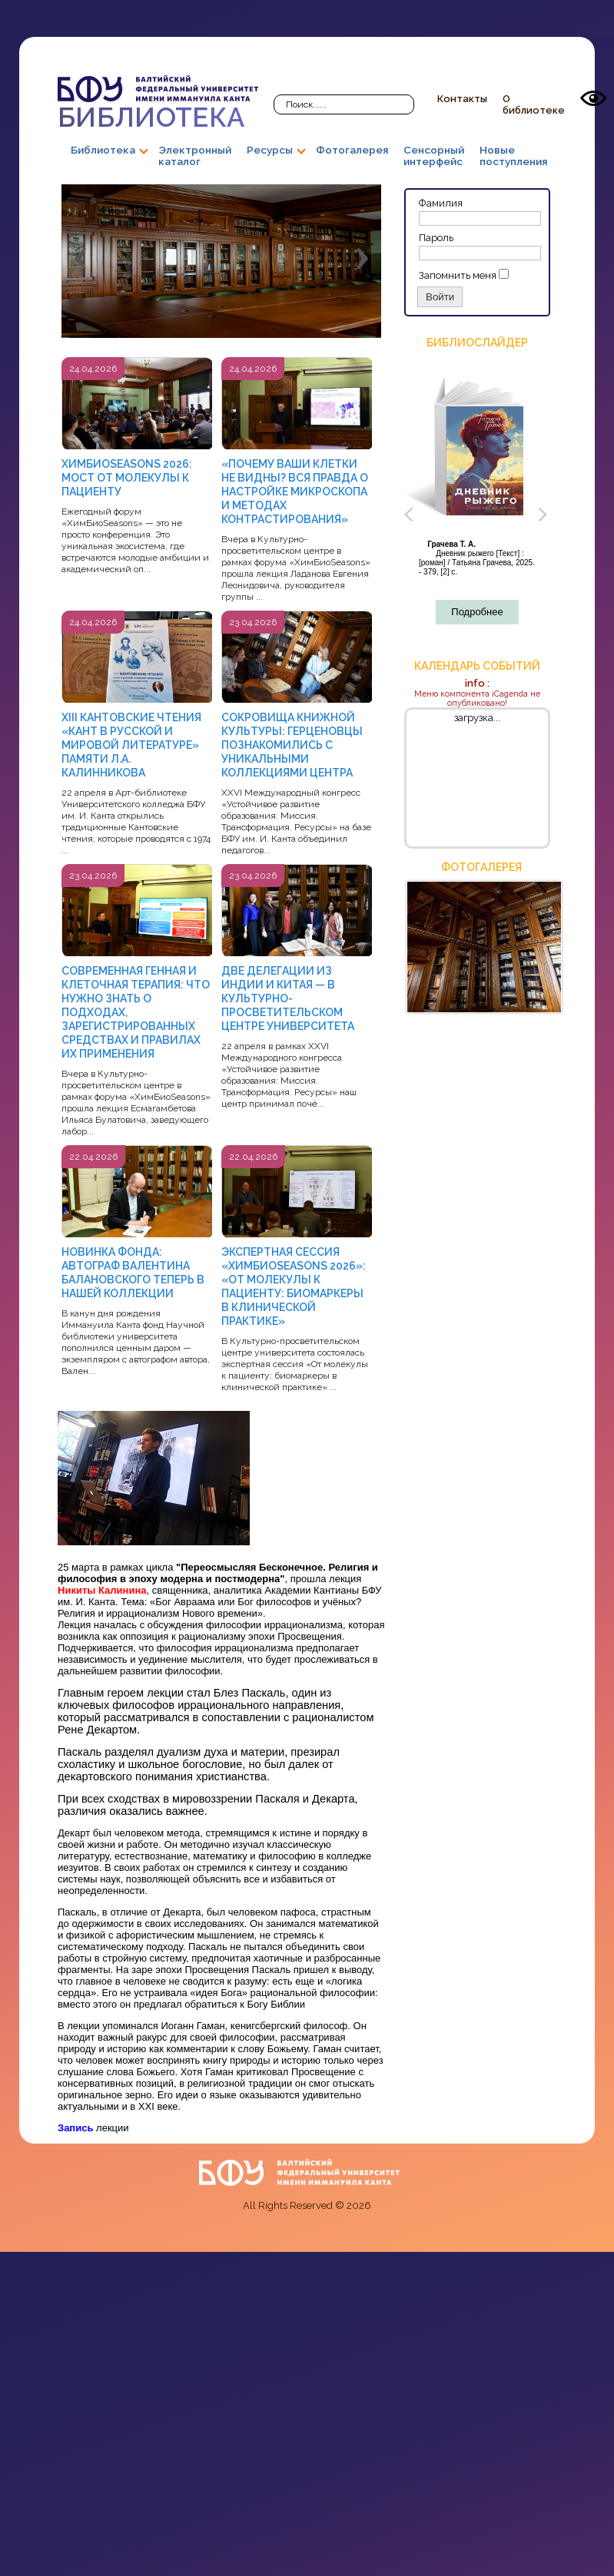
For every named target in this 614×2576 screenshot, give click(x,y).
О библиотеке (534, 104)
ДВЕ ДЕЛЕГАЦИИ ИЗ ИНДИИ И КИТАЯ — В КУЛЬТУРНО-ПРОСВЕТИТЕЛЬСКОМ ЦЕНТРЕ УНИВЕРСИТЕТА (287, 998)
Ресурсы (270, 150)
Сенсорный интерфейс (433, 155)
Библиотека (158, 104)
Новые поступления (513, 155)
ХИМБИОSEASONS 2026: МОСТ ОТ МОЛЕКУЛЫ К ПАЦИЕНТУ (126, 478)
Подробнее (477, 612)
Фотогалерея (352, 150)
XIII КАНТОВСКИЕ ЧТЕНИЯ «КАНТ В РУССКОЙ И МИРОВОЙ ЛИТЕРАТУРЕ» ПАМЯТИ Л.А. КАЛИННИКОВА (131, 745)
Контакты (462, 98)
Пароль (436, 237)
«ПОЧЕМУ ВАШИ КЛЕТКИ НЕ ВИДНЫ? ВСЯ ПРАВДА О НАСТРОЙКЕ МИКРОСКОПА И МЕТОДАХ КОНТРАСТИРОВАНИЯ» (294, 491)
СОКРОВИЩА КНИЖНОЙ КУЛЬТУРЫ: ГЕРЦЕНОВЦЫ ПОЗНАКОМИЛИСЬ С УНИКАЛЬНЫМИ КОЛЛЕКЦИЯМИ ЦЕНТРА (292, 745)
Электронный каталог (194, 155)
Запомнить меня (457, 275)
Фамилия (441, 203)
